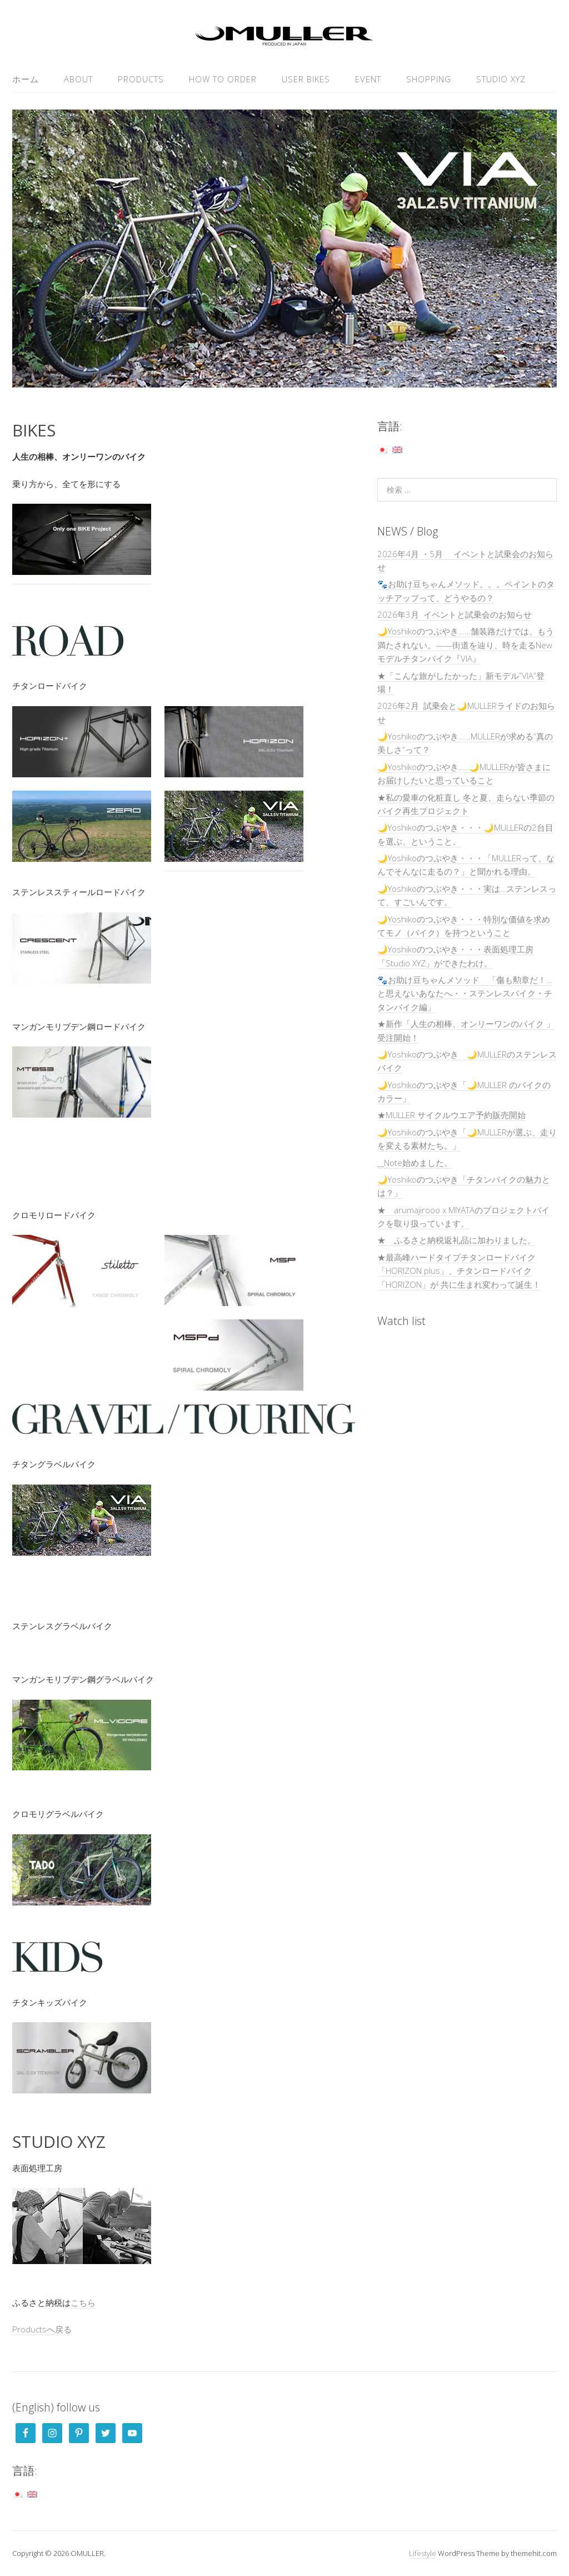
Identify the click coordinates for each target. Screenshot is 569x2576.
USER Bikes (306, 79)
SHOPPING (428, 79)
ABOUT (78, 79)
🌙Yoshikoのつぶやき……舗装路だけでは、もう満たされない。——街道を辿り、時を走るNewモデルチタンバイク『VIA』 (465, 645)
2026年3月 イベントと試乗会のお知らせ (454, 614)
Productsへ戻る (42, 2329)
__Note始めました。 (414, 1162)
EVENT (368, 79)
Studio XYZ (501, 79)
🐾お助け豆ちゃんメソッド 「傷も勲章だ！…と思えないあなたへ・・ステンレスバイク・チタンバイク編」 (464, 993)
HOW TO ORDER (223, 79)
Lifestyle (422, 2553)
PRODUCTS (141, 79)
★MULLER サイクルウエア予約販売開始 (451, 1114)
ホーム (25, 79)
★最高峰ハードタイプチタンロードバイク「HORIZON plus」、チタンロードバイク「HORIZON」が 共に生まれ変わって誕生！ (459, 1271)
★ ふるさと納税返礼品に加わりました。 (456, 1239)
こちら (83, 2302)
